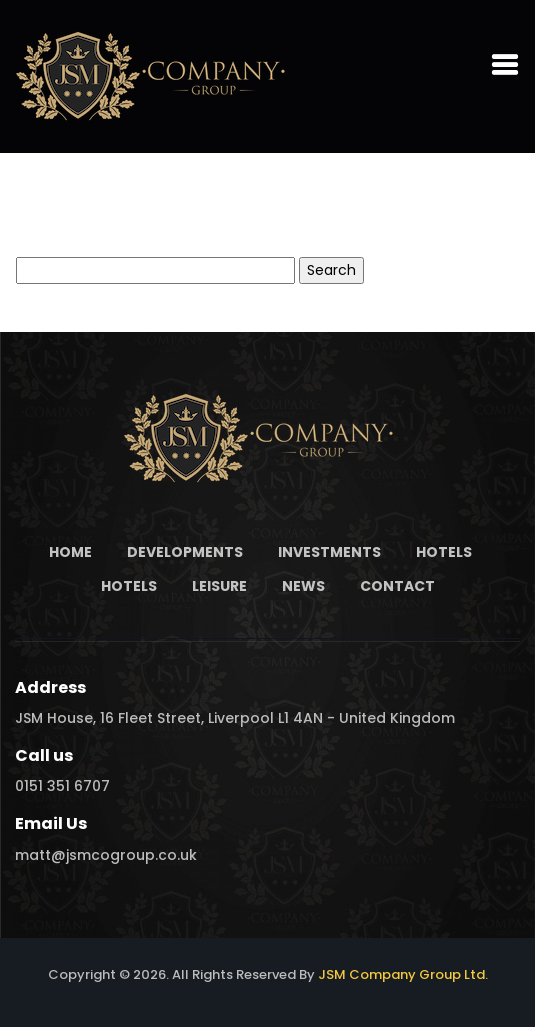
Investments (329, 552)
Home (70, 552)
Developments (185, 552)
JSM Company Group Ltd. (403, 974)
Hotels (444, 552)
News (303, 586)
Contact (397, 586)
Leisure (219, 586)
